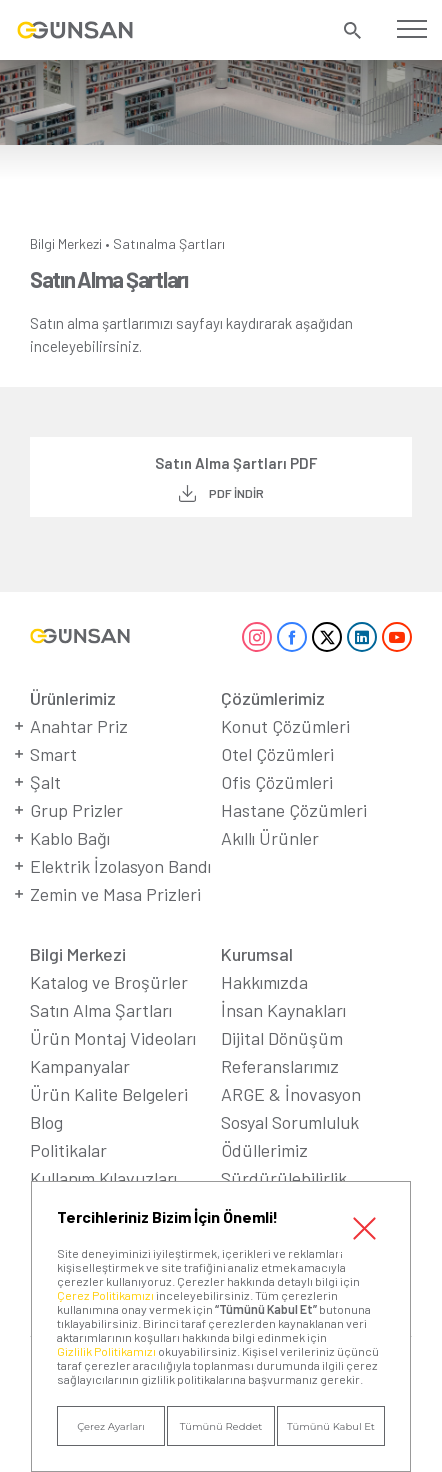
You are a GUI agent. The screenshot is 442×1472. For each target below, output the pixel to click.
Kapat (364, 1228)
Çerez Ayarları (111, 1426)
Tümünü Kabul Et (331, 1426)
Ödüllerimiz (264, 1150)
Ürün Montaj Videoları (113, 1038)
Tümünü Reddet (221, 1426)
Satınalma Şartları (169, 243)
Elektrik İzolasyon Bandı (120, 866)
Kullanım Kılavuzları (103, 1178)
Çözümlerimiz (273, 698)
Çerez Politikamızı (105, 1295)
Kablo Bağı (70, 838)
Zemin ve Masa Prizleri (115, 894)
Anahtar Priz (79, 726)
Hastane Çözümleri (294, 810)
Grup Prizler (76, 810)
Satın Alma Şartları (101, 1010)
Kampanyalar (80, 1066)
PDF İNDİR (236, 493)
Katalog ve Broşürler (109, 982)
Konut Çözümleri (285, 726)
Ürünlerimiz (73, 698)
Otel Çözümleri (277, 754)
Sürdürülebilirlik (284, 1178)
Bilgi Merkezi (66, 243)
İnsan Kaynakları (283, 1010)
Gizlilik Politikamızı (106, 1351)
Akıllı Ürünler (270, 838)
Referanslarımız (280, 1066)
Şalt (45, 782)
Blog (46, 1122)
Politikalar (68, 1150)
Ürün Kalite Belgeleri (109, 1094)
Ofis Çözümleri (277, 782)
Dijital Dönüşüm (282, 1038)
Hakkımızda (264, 982)
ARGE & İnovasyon (291, 1094)
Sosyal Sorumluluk (290, 1122)
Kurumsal (257, 954)
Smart (53, 754)
